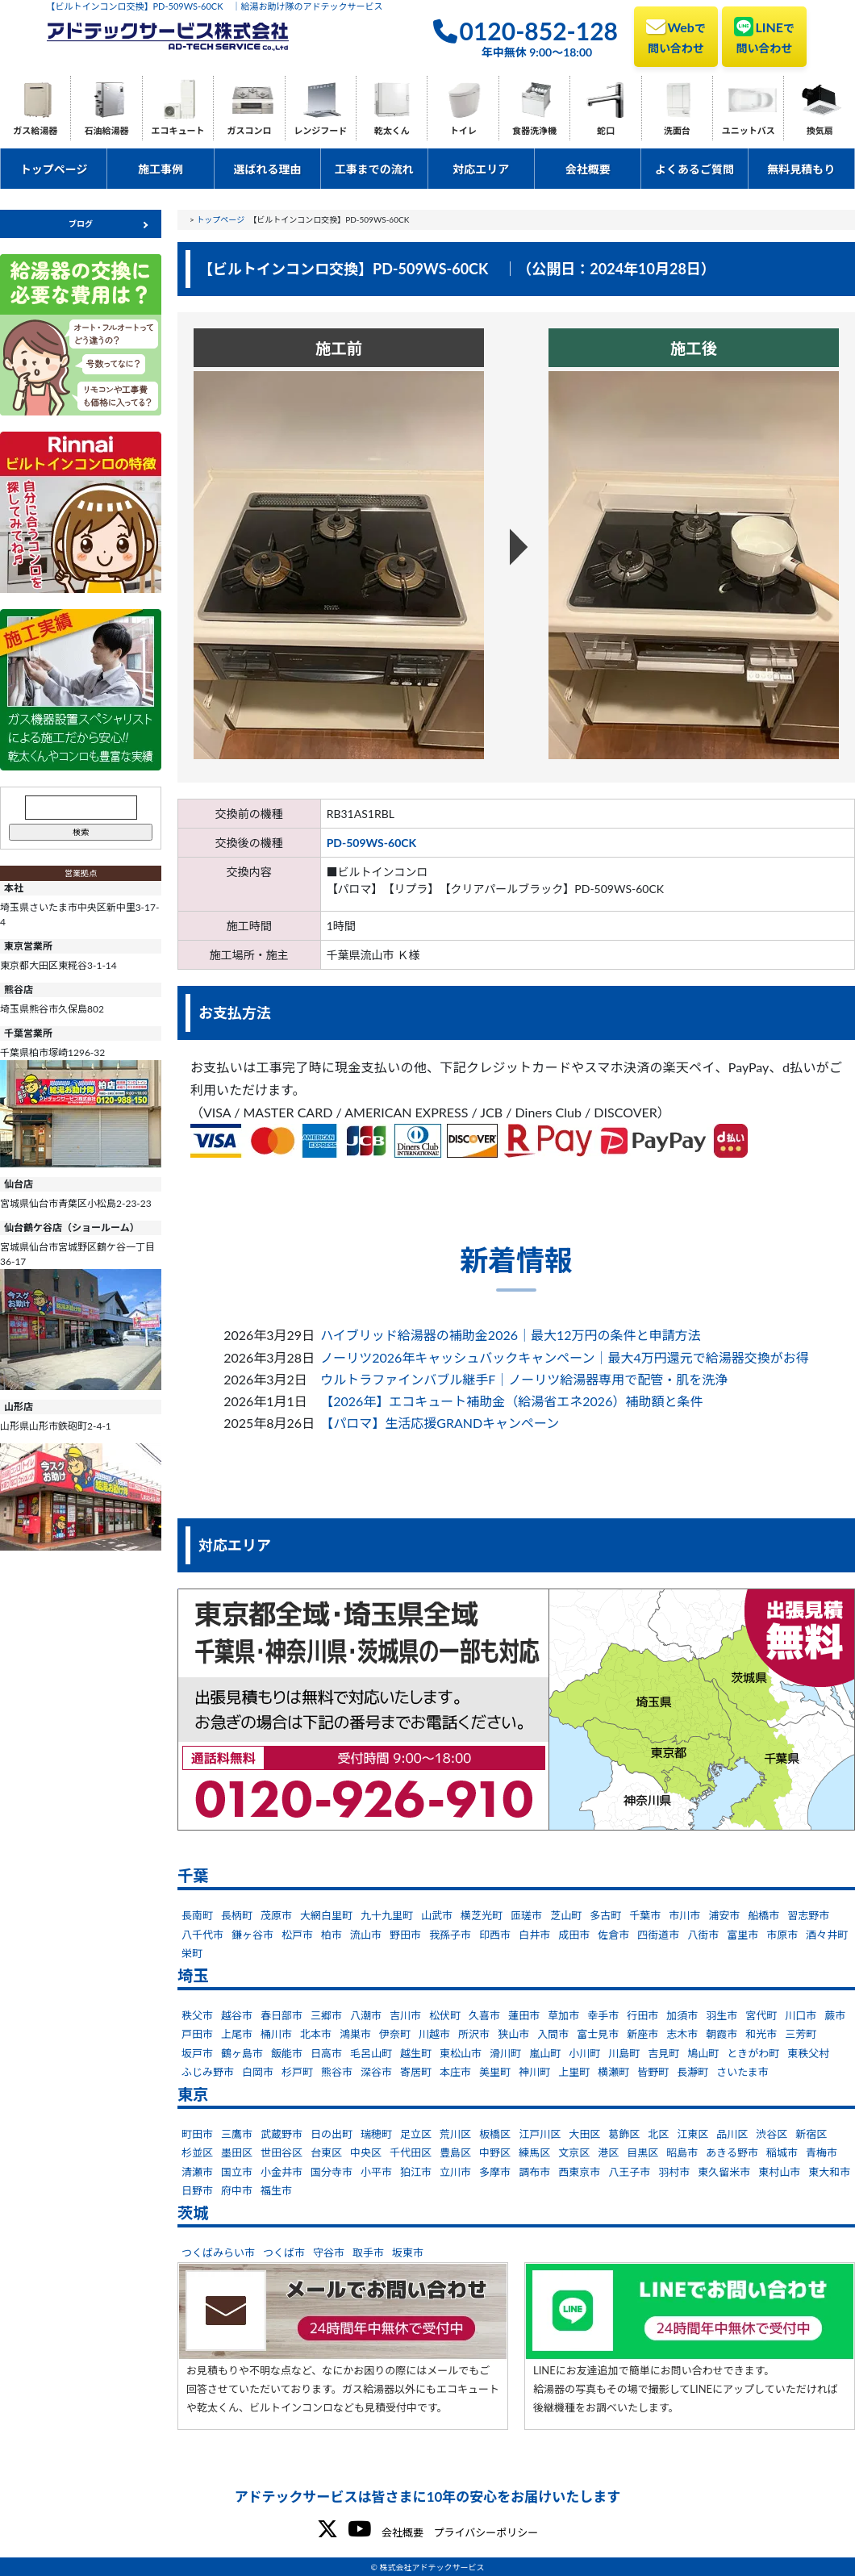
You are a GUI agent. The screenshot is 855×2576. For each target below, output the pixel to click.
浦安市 (724, 1915)
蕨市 (834, 2015)
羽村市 (674, 2171)
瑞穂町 (376, 2133)
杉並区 (197, 2152)
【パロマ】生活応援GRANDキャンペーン (439, 1422)
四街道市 (658, 1934)
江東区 (692, 2133)
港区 (608, 2152)
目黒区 (642, 2152)
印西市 (495, 1934)
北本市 (316, 2033)
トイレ (463, 130)
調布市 (534, 2171)
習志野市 (808, 1915)
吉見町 (663, 2053)
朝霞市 (721, 2033)
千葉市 (645, 1915)
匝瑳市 (526, 1915)
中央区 (366, 2152)
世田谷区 (281, 2152)
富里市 (742, 1934)
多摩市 (495, 2171)
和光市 (761, 2033)
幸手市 (603, 2015)
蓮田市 (524, 2015)
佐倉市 (613, 1934)
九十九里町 (387, 1915)
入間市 (553, 2033)
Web (676, 35)
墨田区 (236, 2152)
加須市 (682, 2015)
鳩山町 (703, 2053)
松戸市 (297, 1934)
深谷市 (376, 2071)
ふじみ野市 (207, 2071)
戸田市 (197, 2033)
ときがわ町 (753, 2053)
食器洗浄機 (534, 130)
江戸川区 (540, 2133)
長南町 (197, 1915)
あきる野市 (732, 2152)
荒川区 (455, 2133)
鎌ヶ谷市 (252, 1934)
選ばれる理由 (267, 169)
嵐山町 (545, 2053)
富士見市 (598, 2033)
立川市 (455, 2171)
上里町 (574, 2071)
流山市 (366, 1934)
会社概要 (588, 169)
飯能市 (286, 2053)
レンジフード (320, 130)
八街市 (703, 1934)
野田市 (405, 1934)
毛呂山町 (371, 2053)
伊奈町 (395, 2033)
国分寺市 (331, 2171)
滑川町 (505, 2053)
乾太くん (392, 130)
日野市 (197, 2190)
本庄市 (455, 2071)
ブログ (81, 223)
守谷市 (328, 2252)
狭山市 (513, 2033)
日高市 (326, 2053)
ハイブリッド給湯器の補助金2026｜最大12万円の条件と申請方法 (510, 1334)
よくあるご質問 (694, 169)
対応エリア (481, 169)
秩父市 (197, 2015)
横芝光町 (482, 1915)
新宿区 (811, 2133)
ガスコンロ (249, 130)
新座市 (642, 2033)
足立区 (416, 2133)
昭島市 (682, 2152)
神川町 (534, 2071)
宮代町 (761, 2015)
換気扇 (820, 130)
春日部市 (281, 2015)
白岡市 (257, 2071)
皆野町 (653, 2071)
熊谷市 (336, 2071)
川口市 (800, 2015)
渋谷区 (771, 2133)
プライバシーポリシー (485, 2532)
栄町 (191, 1953)
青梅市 (821, 2152)
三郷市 (326, 2015)
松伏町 (445, 2015)
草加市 (563, 2015)
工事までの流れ (374, 169)
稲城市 (782, 2152)
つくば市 (284, 2252)
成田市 (574, 1934)
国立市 (236, 2171)
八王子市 (629, 2171)
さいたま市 (742, 2071)
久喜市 (484, 2015)
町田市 (197, 2133)
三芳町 (800, 2033)
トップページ (54, 169)
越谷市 (236, 2015)
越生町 (416, 2053)
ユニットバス (748, 130)
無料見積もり (801, 169)
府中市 (236, 2190)
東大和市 (829, 2171)
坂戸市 (197, 2053)
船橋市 (763, 1915)
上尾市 (236, 2033)
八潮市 (366, 2015)
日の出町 (331, 2133)
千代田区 (411, 2152)
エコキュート (178, 130)
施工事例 (160, 169)
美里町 (495, 2071)
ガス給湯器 (35, 130)
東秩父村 (808, 2053)
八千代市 (202, 1934)
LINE (764, 35)
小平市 (376, 2171)
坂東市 (407, 2252)
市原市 (782, 1934)
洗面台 (677, 130)
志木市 (682, 2033)
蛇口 (606, 130)
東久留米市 (724, 2171)
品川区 (732, 2133)
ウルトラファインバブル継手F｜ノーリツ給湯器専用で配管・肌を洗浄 (524, 1379)
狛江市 (416, 2171)
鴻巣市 (355, 2033)
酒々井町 (827, 1934)
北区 (658, 2133)
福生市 (276, 2190)
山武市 (437, 1915)
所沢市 (474, 2033)
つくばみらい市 (218, 2252)
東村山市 (779, 2171)
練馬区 (534, 2152)
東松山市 (461, 2053)
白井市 (534, 1934)
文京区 (574, 2152)
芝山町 (566, 1915)
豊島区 (455, 2152)
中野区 (495, 2152)
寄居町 (416, 2071)
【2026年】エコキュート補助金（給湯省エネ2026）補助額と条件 (511, 1401)
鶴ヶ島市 (242, 2053)
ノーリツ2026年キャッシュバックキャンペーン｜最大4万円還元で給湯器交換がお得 (564, 1357)
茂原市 (276, 1915)
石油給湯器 (107, 130)
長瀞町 (692, 2071)
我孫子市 (450, 1934)
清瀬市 (197, 2171)
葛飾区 (624, 2133)
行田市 (642, 2015)
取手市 (368, 2252)
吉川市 (405, 2015)
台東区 (326, 2152)
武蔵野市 (281, 2133)
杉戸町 (297, 2071)
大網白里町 (326, 1915)
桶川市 (276, 2033)
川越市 (434, 2033)
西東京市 (579, 2171)
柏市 (331, 1934)
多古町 (605, 1915)
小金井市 (281, 2171)
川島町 (624, 2053)
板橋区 (495, 2133)
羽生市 (721, 2015)
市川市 (684, 1915)
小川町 (584, 2053)
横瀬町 (613, 2071)
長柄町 (236, 1915)
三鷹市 (236, 2133)
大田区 (584, 2133)
